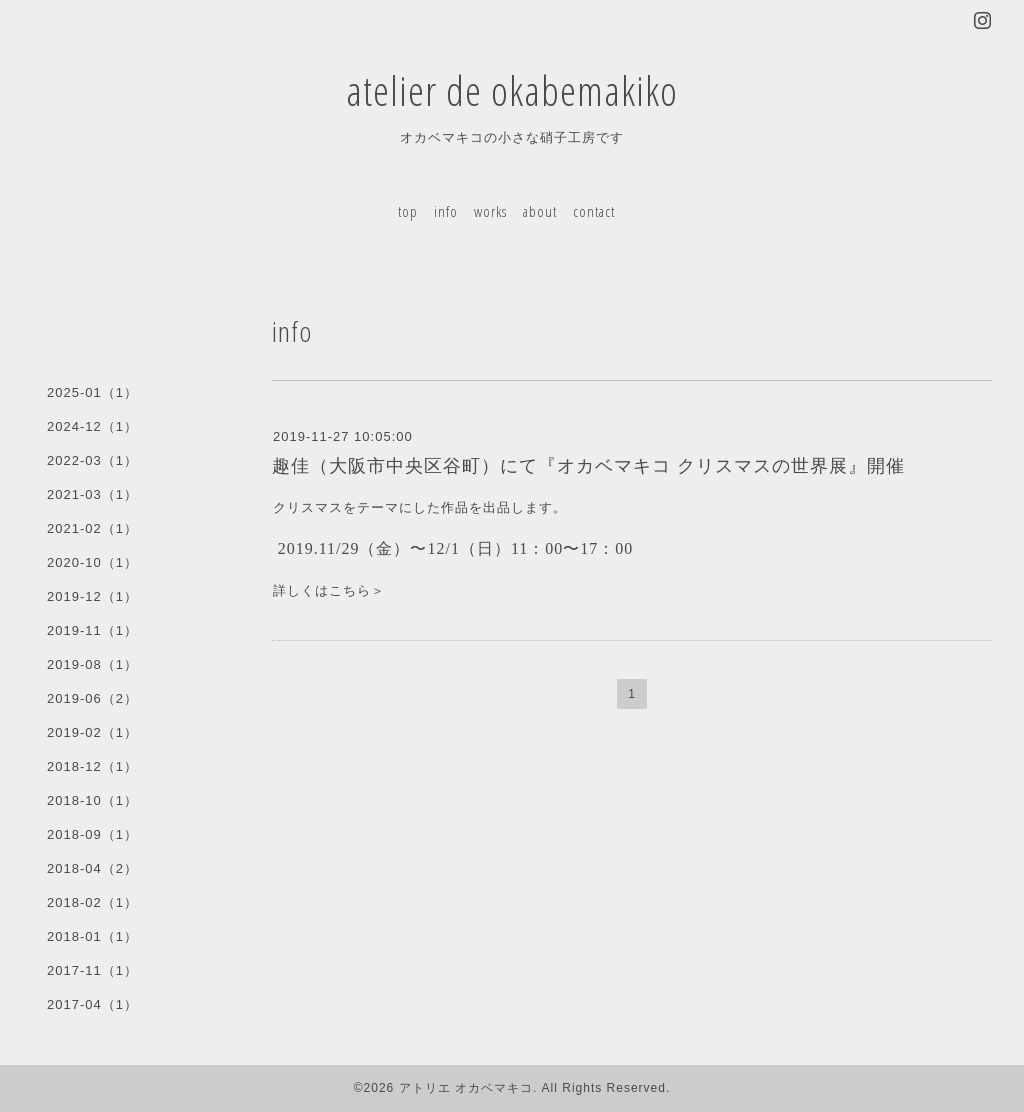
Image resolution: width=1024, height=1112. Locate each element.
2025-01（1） (92, 392)
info (446, 211)
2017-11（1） (92, 970)
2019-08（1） (92, 664)
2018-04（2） (92, 868)
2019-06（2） (92, 698)
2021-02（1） (92, 528)
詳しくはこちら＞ (329, 590)
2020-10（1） (92, 562)
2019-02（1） (92, 732)
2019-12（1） (92, 596)
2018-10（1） (92, 800)
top (408, 211)
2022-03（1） (92, 460)
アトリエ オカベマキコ (466, 1088)
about (540, 211)
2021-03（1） (92, 494)
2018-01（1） (92, 936)
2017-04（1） (92, 1004)
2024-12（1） (92, 426)
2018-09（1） (92, 834)
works (490, 211)
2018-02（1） (92, 902)
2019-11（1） (92, 630)
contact (594, 211)
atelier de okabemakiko (512, 90)
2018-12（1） (92, 766)
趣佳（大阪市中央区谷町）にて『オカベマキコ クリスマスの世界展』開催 (588, 466)
